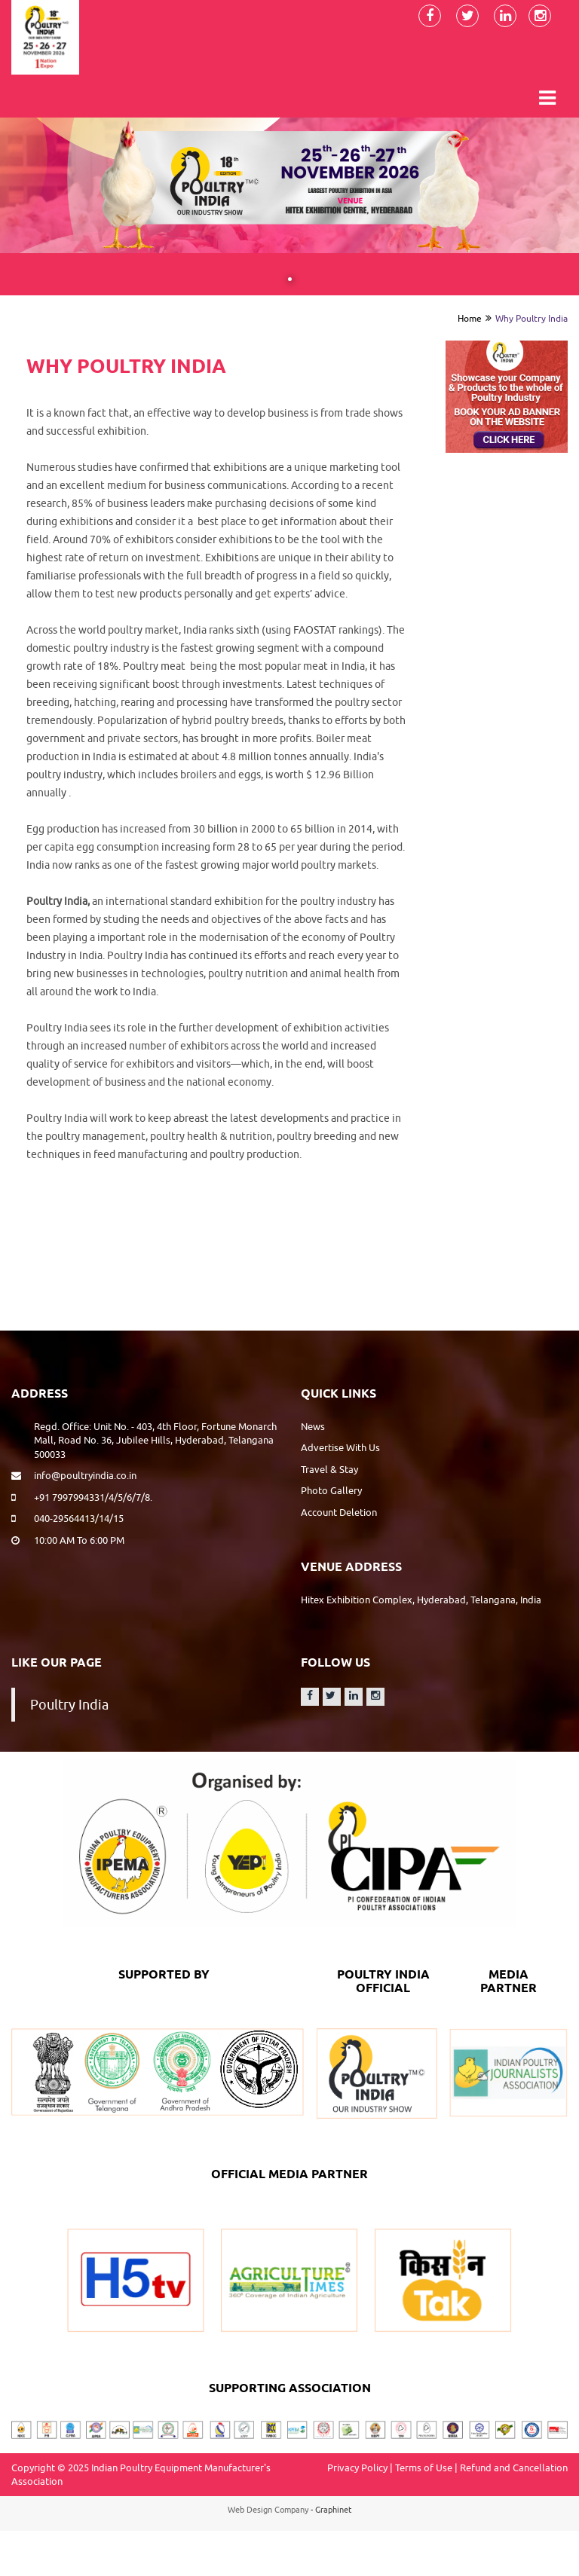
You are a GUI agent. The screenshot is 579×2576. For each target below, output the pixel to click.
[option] (507, 396)
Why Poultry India (531, 318)
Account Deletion (339, 1512)
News (313, 1426)
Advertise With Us (340, 1447)
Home (470, 318)
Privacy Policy (357, 2467)
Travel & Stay (329, 1469)
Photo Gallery (331, 1490)
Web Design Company (268, 2509)
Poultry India (69, 1705)
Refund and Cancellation (514, 2467)
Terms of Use (423, 2467)
